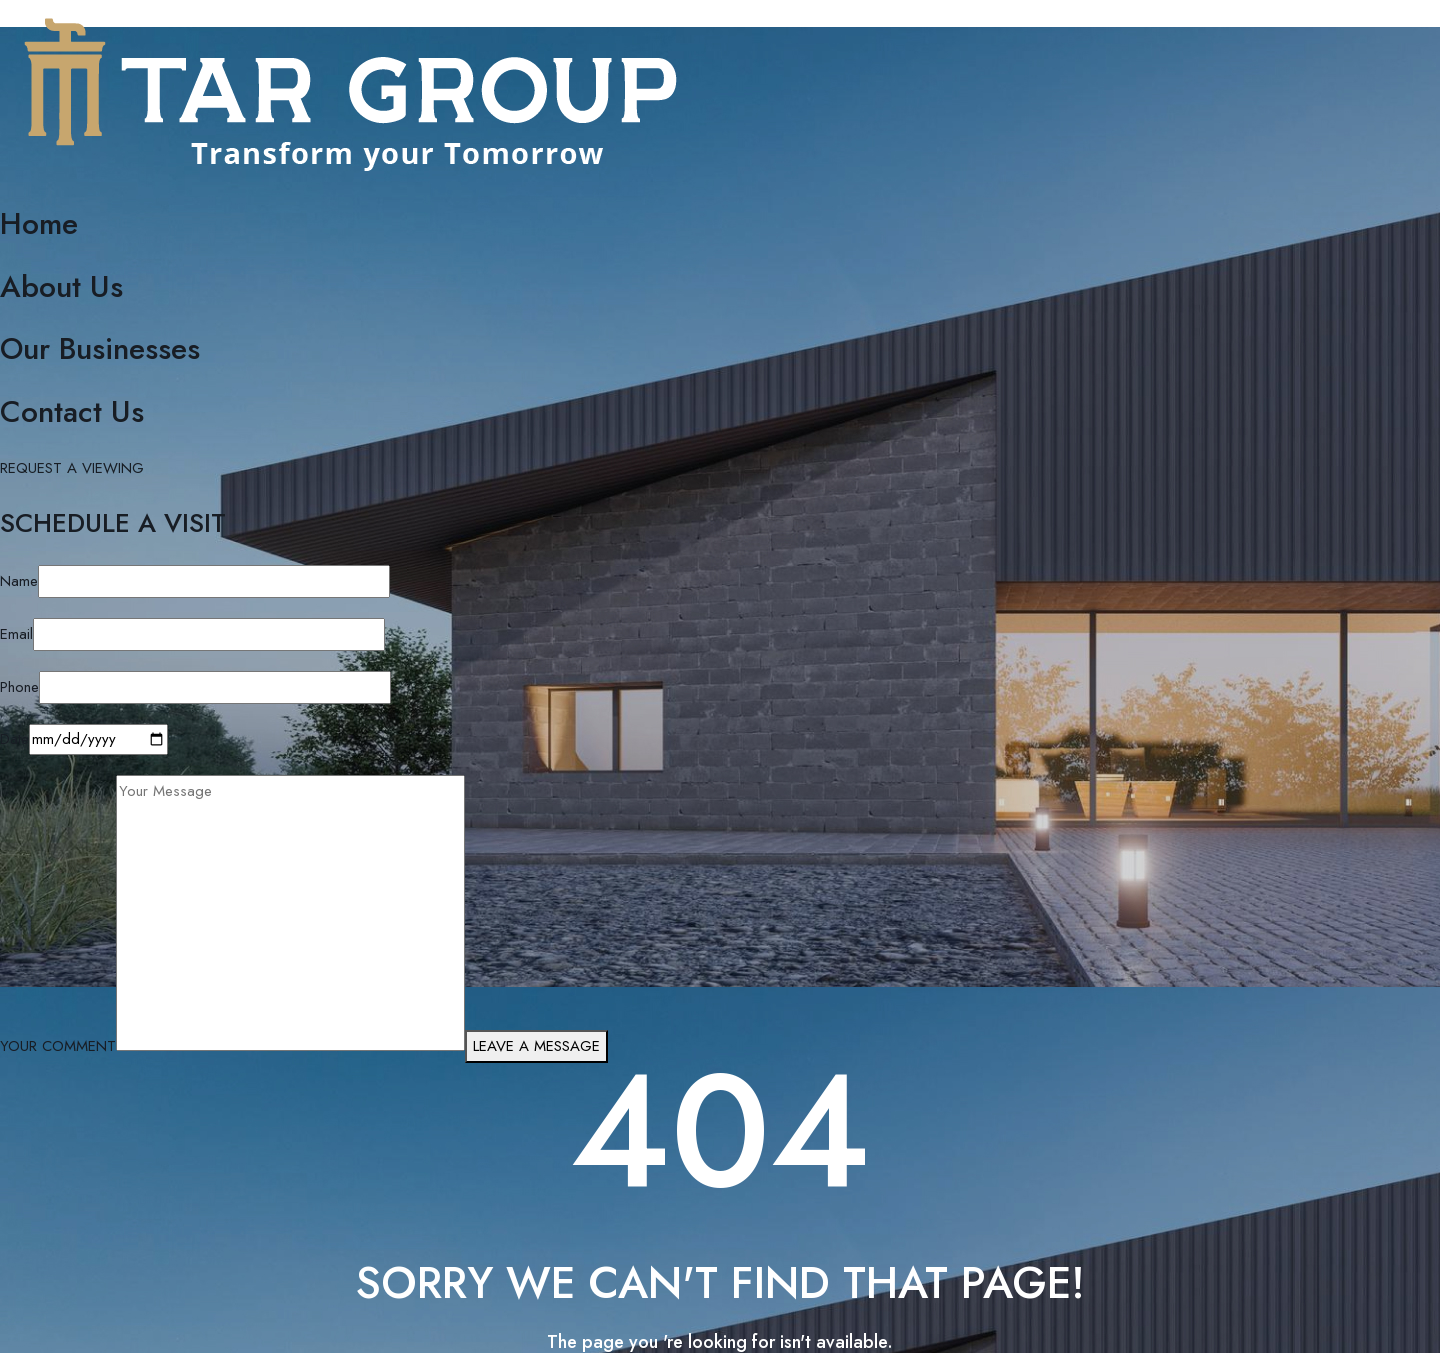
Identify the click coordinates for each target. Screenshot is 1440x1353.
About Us (61, 286)
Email (16, 634)
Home (39, 223)
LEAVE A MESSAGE (536, 1046)
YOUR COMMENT (58, 1046)
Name (19, 581)
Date (14, 739)
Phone (19, 687)
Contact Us (72, 411)
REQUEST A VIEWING (72, 468)
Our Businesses (100, 348)
